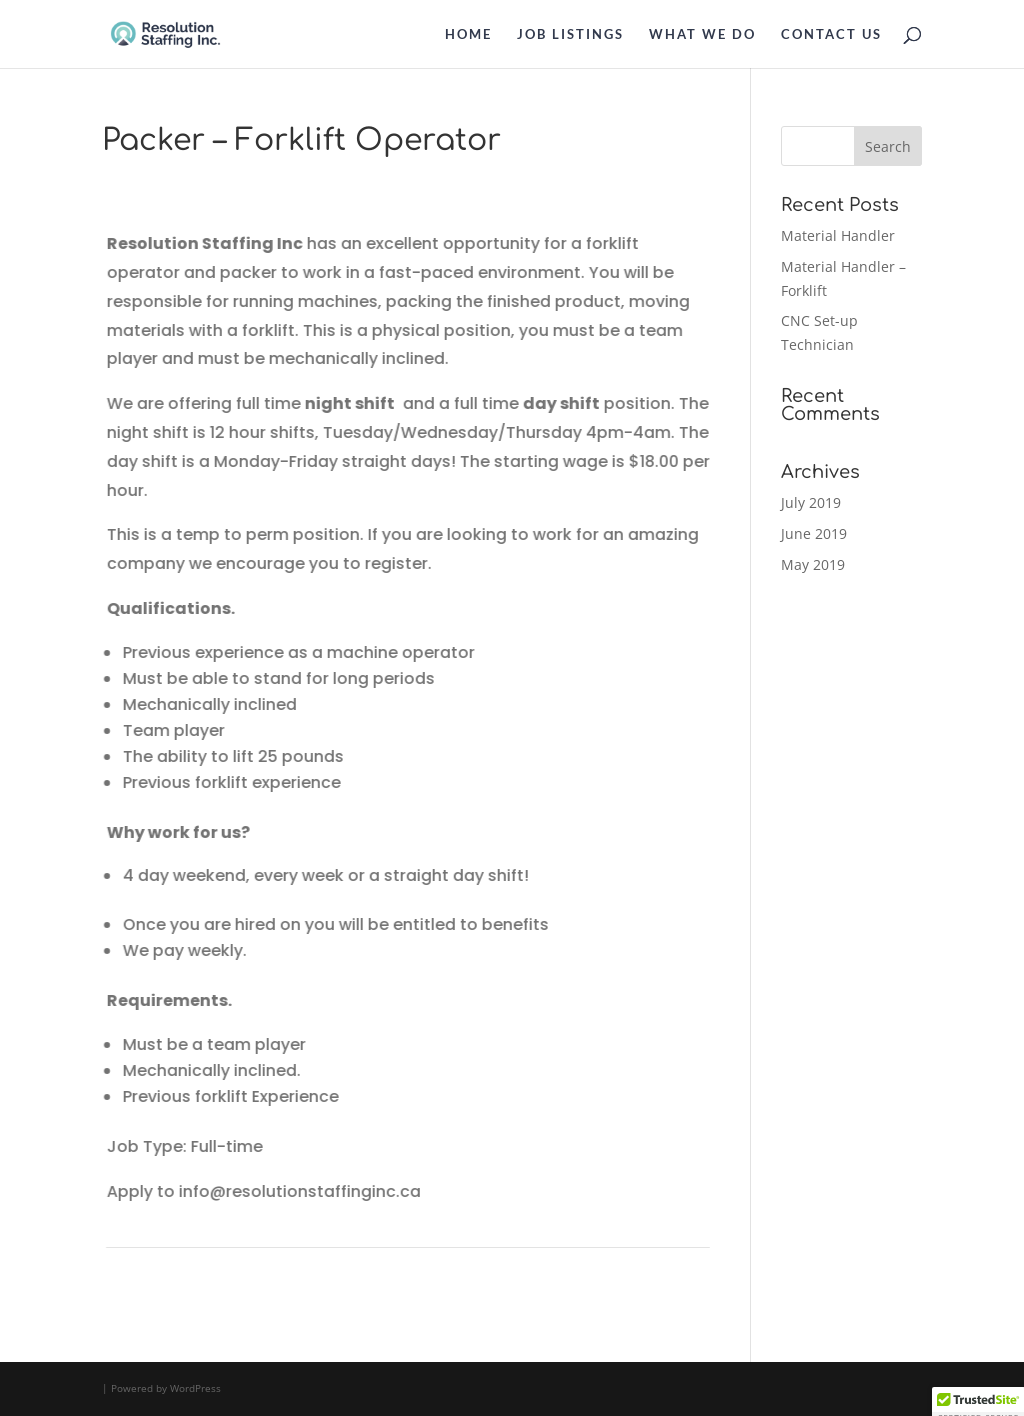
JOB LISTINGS (570, 34)
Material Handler (838, 235)
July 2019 (811, 502)
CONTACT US (831, 34)
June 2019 (814, 533)
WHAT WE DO (702, 34)
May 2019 (813, 564)
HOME (468, 34)
